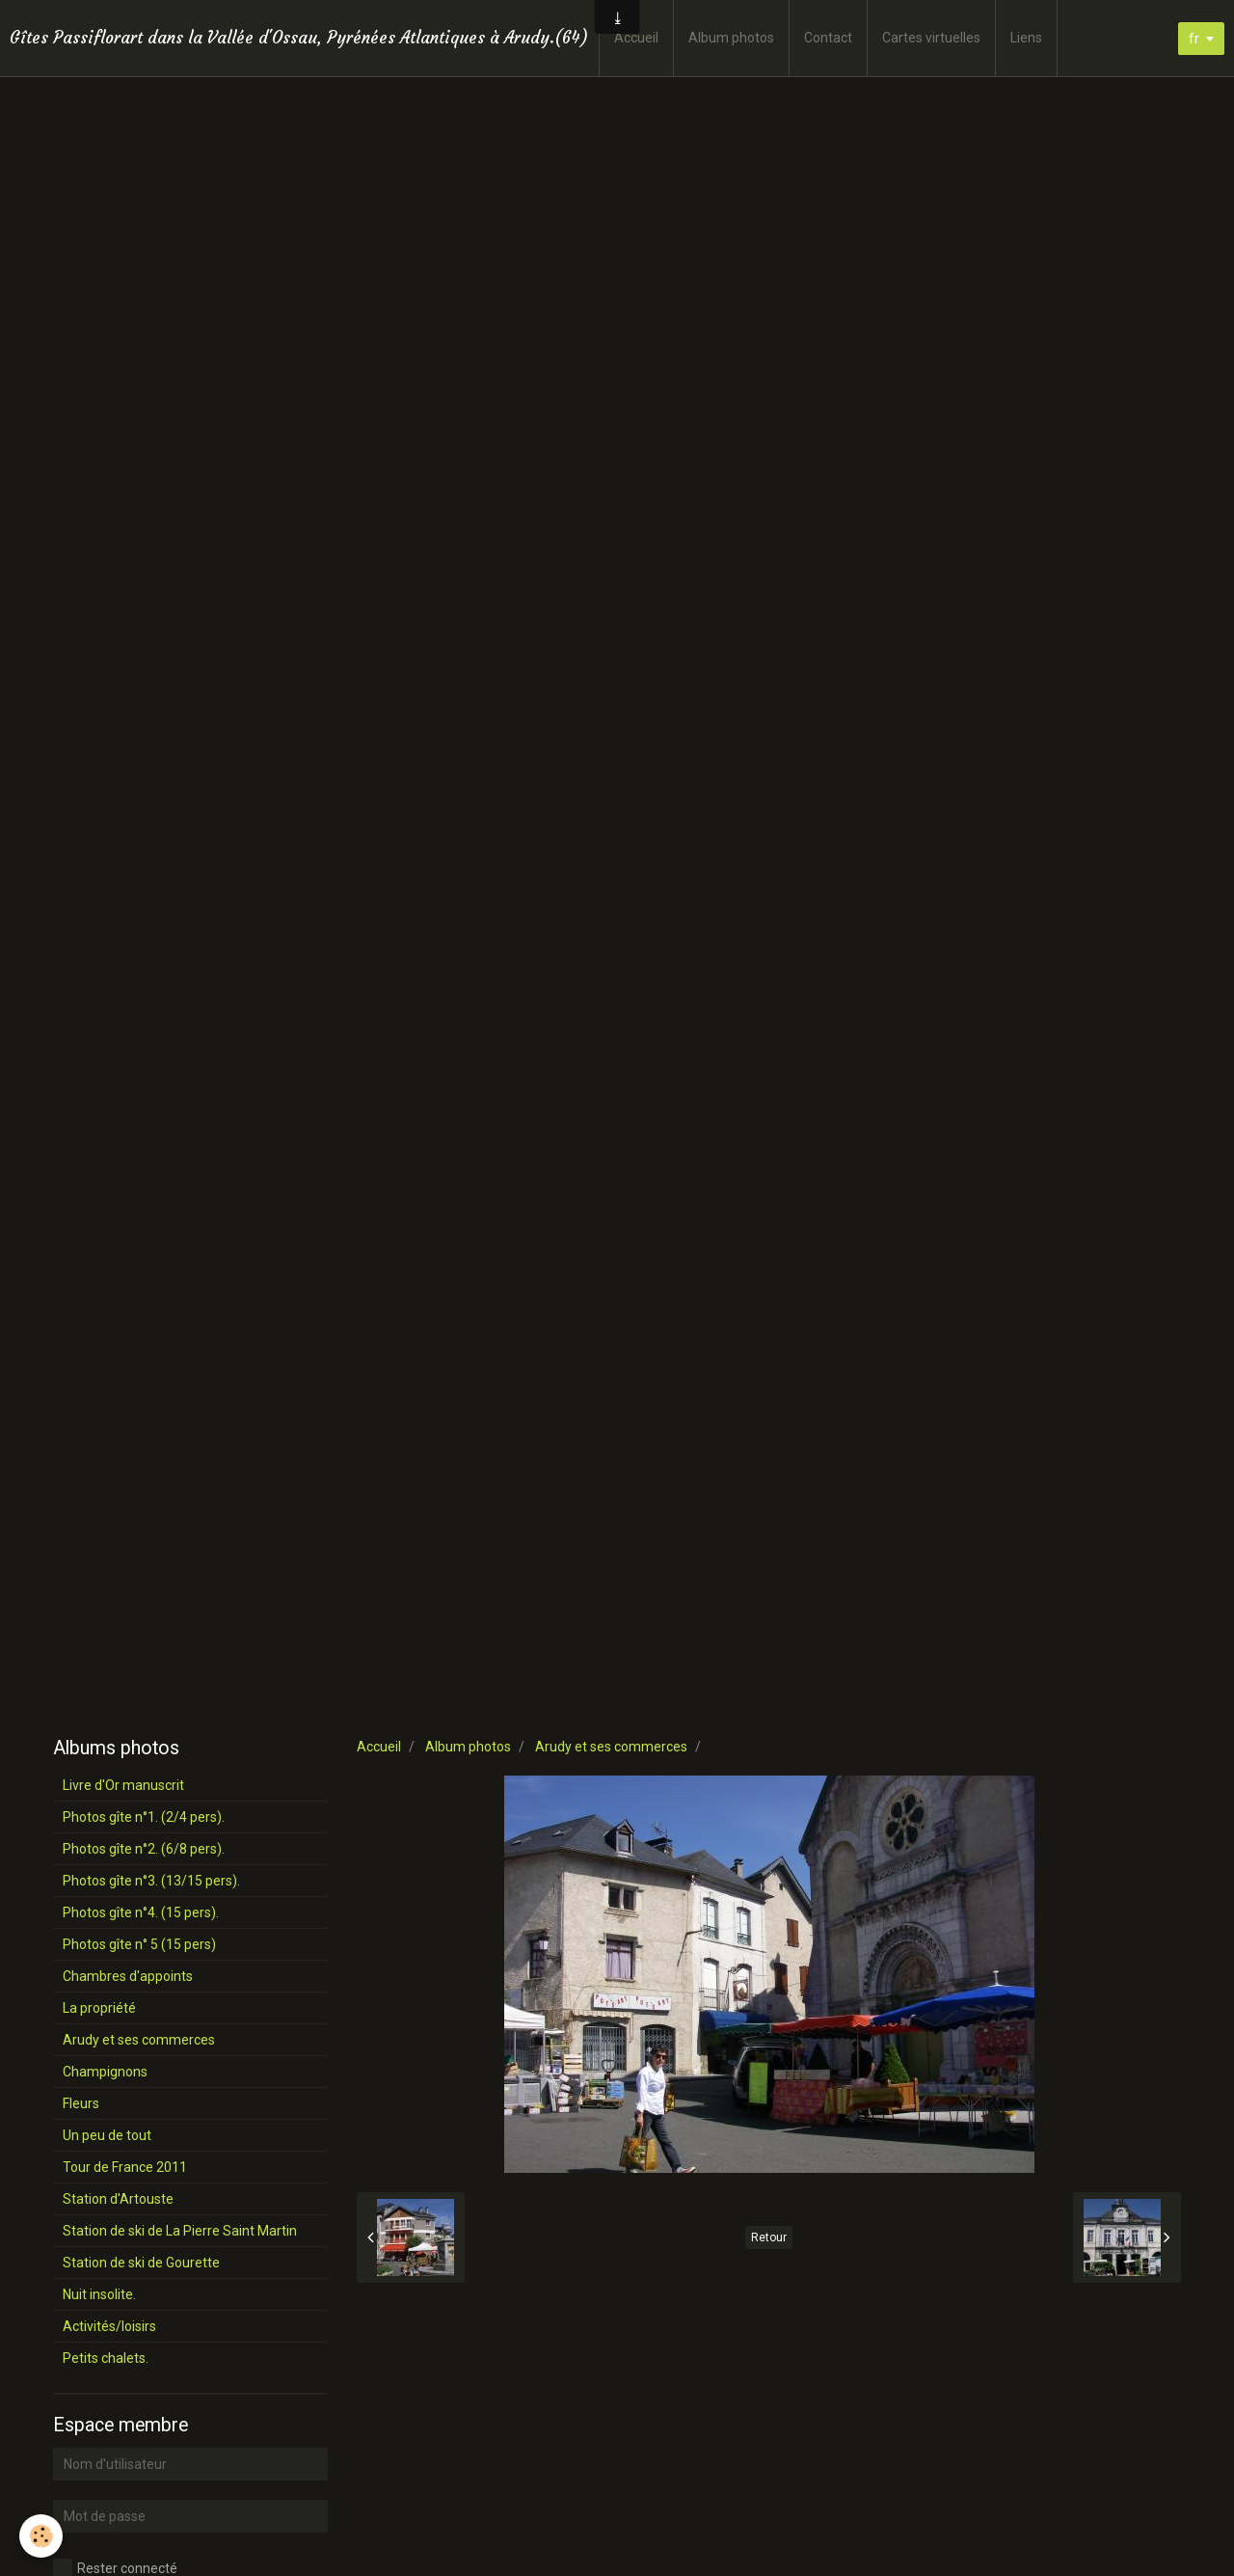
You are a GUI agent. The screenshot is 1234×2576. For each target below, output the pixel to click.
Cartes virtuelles (931, 37)
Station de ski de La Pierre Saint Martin (180, 2230)
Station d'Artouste (118, 2199)
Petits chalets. (105, 2358)
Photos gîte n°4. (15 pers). (141, 1912)
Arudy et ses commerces (611, 1746)
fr (1194, 38)
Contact (828, 37)
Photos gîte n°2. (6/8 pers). (144, 1849)
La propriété (99, 2008)
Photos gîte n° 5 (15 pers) (139, 1944)
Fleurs (81, 2103)
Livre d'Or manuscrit (123, 1785)
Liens (1026, 37)
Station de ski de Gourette (141, 2262)
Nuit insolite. (99, 2294)
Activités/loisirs (109, 2326)
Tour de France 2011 (125, 2167)
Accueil (636, 37)
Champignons (105, 2071)
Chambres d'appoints (128, 1976)
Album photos (731, 37)
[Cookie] (41, 2536)
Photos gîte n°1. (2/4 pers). (144, 1817)
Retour (769, 2237)
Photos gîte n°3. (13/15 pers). (151, 1880)
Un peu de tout (107, 2135)
